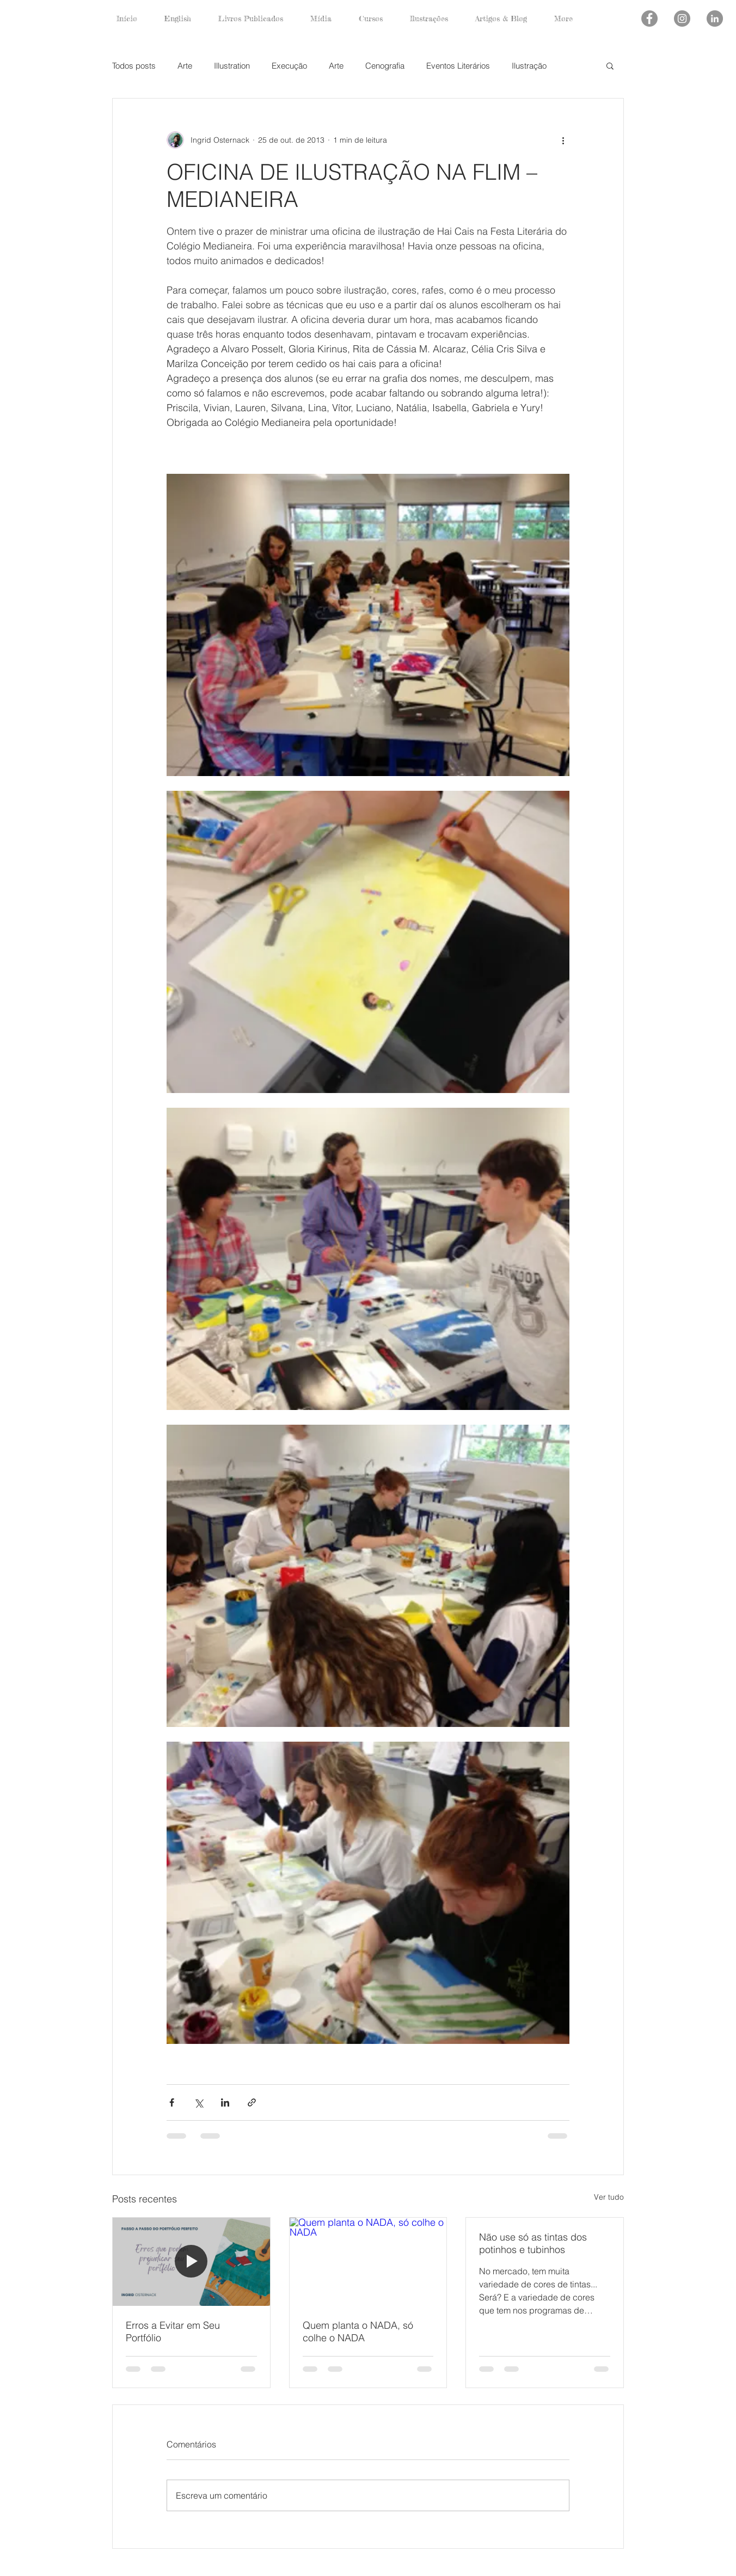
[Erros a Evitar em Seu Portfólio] (191, 2262)
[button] (610, 65)
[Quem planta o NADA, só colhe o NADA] (368, 2262)
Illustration (232, 65)
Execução (289, 65)
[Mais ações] (562, 139)
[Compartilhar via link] (252, 2102)
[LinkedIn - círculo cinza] (715, 18)
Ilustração (529, 65)
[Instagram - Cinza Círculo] (682, 18)
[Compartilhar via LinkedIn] (225, 2102)
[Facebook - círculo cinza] (649, 18)
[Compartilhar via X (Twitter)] (198, 2102)
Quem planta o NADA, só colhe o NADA (358, 2331)
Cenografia (384, 65)
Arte (184, 65)
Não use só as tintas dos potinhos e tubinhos (533, 2243)
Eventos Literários (458, 65)
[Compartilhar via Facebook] (172, 2102)
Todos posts (134, 65)
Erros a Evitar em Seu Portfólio (173, 2331)
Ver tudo (609, 2197)
